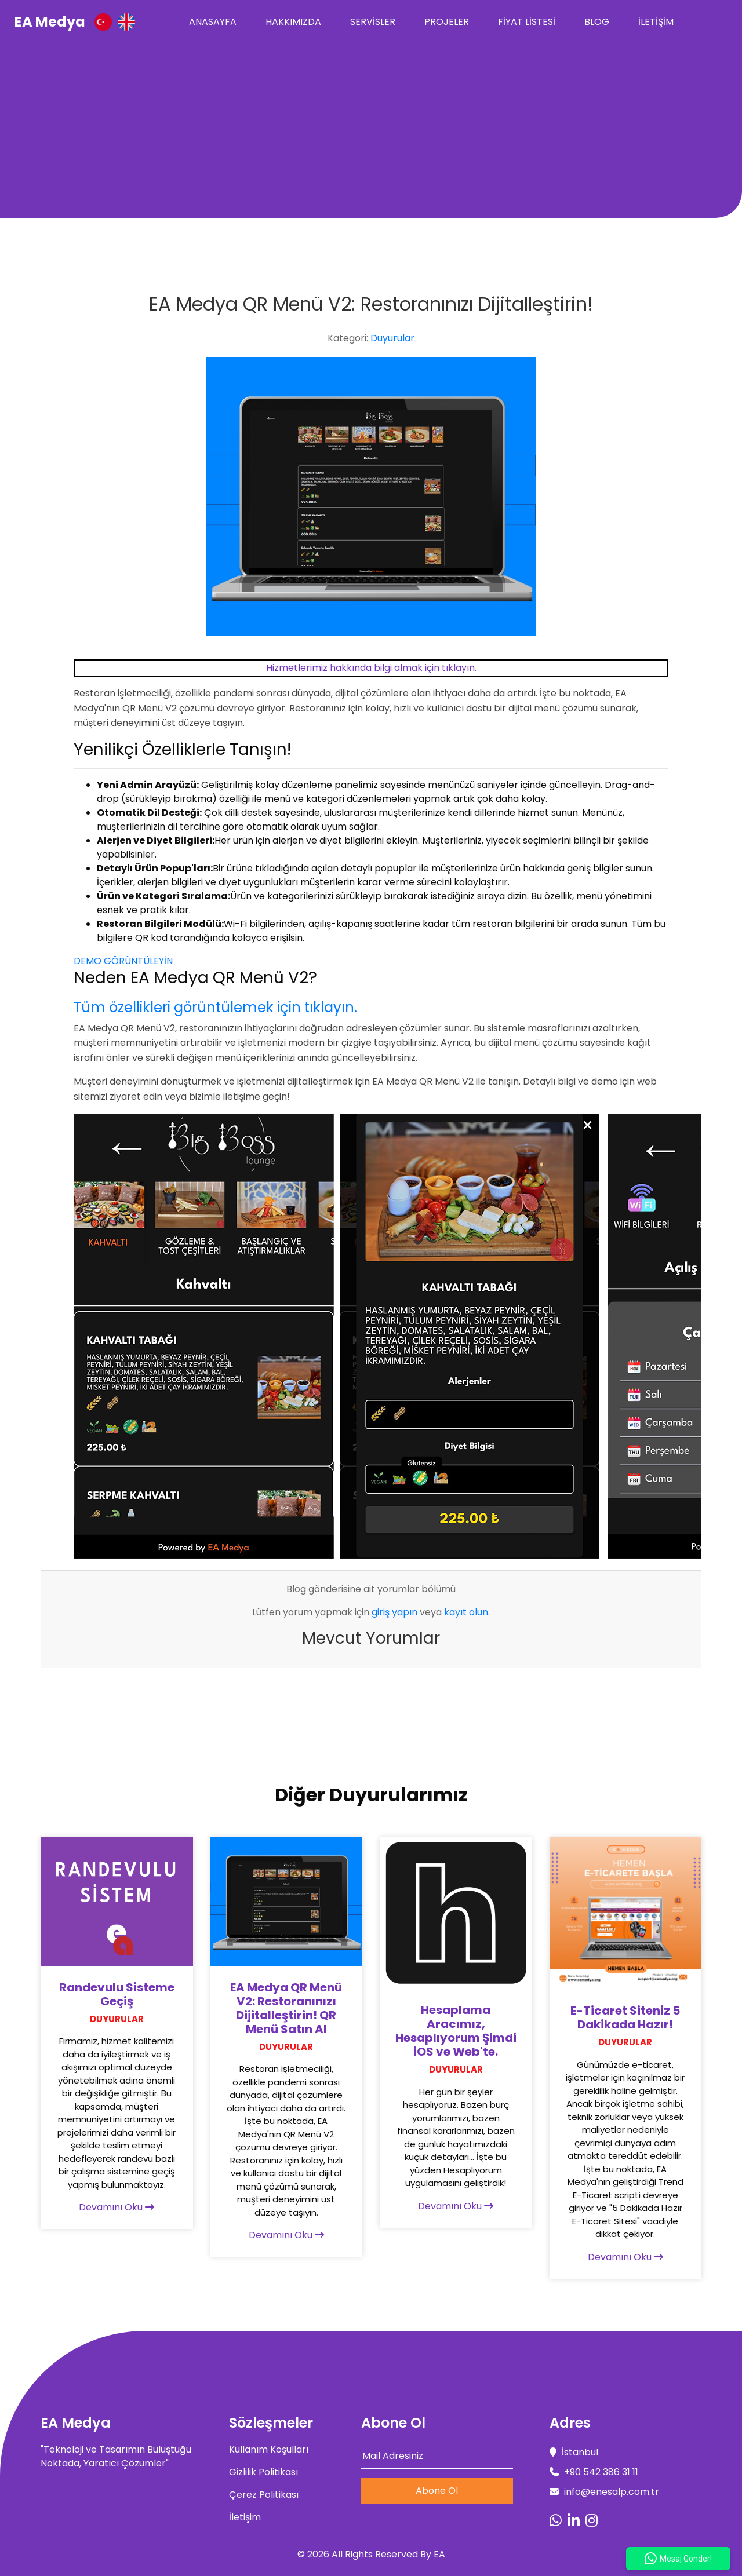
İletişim (656, 21)
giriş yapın (394, 1612)
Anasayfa (213, 21)
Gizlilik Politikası (263, 2472)
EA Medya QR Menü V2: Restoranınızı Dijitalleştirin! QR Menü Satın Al (286, 2008)
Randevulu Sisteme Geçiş (116, 1994)
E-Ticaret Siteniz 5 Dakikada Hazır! (625, 2017)
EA (439, 2554)
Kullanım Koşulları (268, 2449)
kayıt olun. (467, 1612)
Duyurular (392, 338)
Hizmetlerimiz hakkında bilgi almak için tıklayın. (371, 667)
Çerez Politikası (264, 2494)
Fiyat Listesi (526, 21)
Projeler (446, 21)
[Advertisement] (371, 131)
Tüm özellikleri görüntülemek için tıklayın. (215, 1007)
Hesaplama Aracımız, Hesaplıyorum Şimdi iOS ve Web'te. (456, 2031)
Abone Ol (437, 2490)
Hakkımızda (293, 21)
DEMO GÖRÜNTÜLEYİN (123, 961)
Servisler (372, 21)
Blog (596, 21)
